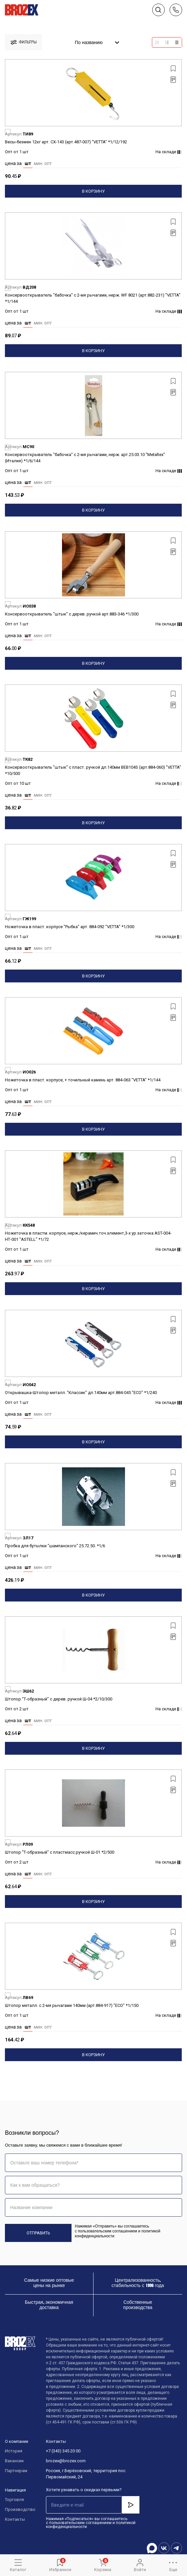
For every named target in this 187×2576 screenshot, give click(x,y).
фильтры (23, 42)
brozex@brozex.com (66, 2460)
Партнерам (16, 2470)
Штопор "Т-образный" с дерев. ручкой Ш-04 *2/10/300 (58, 1699)
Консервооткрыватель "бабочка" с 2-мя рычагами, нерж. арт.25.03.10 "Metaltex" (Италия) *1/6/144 (85, 457)
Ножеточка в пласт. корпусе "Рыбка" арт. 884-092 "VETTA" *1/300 (69, 926)
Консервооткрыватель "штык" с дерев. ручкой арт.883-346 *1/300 (71, 614)
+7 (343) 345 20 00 (63, 2450)
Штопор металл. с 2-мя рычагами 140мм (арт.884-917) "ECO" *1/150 (71, 2005)
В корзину (93, 191)
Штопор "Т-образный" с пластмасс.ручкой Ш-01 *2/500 (59, 1852)
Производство (19, 2509)
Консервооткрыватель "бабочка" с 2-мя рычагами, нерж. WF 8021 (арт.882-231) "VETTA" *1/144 (92, 298)
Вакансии (14, 2460)
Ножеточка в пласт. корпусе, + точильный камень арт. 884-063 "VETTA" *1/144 (82, 1079)
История (13, 2450)
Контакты (15, 2519)
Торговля (14, 2499)
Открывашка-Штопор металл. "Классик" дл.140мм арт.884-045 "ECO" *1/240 (81, 1392)
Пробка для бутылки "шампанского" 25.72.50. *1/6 (55, 1545)
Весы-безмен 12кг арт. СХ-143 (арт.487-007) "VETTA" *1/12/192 (66, 141)
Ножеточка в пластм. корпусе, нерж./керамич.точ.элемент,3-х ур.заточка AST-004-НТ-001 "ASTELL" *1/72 (88, 1236)
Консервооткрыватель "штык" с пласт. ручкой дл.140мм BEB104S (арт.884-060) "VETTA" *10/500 (93, 770)
